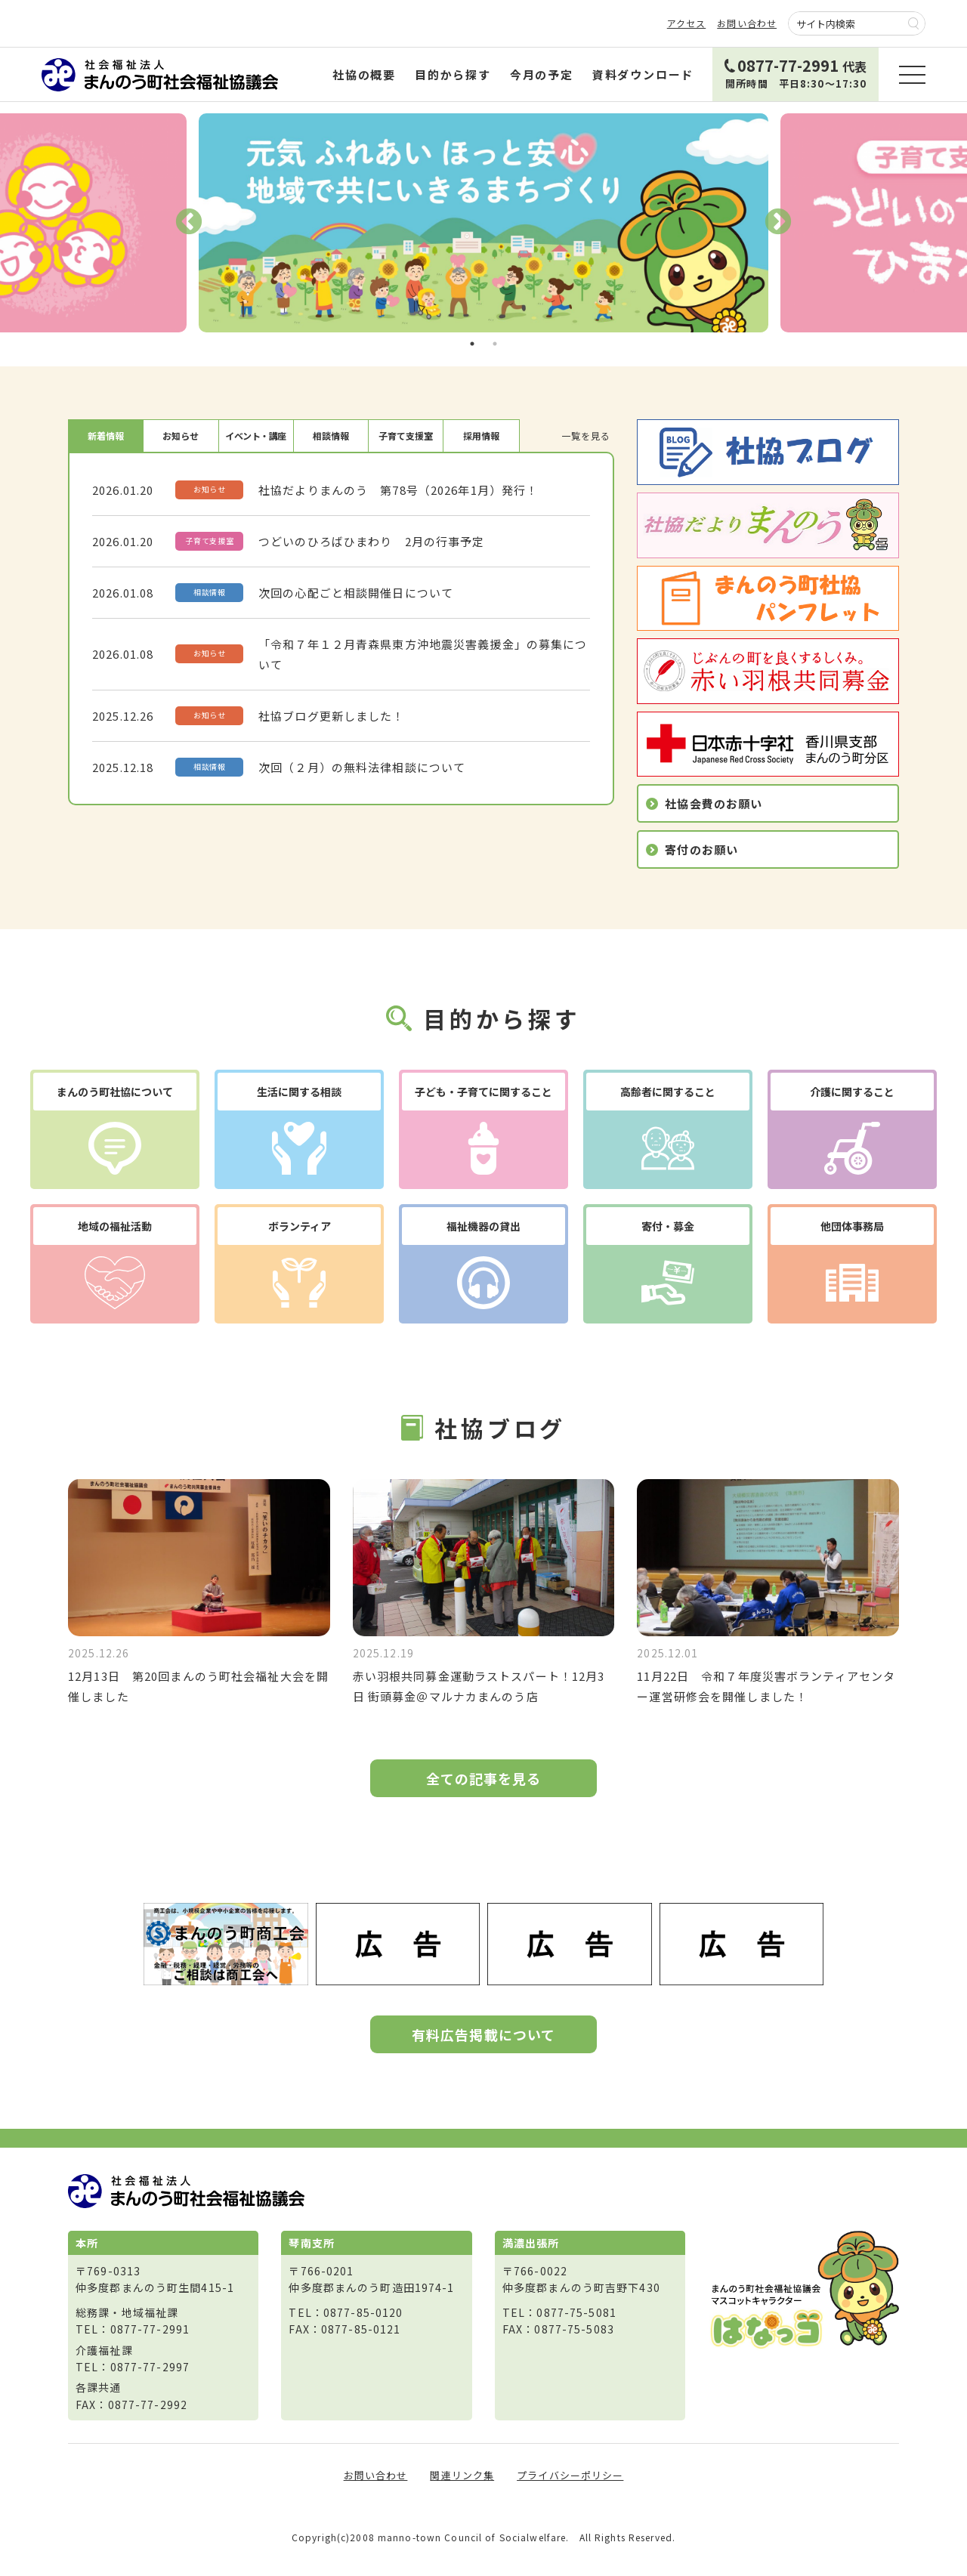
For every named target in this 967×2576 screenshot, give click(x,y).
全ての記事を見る (484, 1778)
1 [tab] (472, 343)
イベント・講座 (255, 435)
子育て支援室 (405, 435)
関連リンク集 (462, 2475)
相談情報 (331, 435)
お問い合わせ (747, 23)
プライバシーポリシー (570, 2475)
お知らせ (180, 435)
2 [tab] (494, 343)
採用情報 (481, 435)
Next (778, 223)
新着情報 (106, 435)
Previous (189, 223)
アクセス (686, 23)
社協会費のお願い (713, 803)
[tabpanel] (483, 222)
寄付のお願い (701, 849)
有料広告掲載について (483, 2034)
